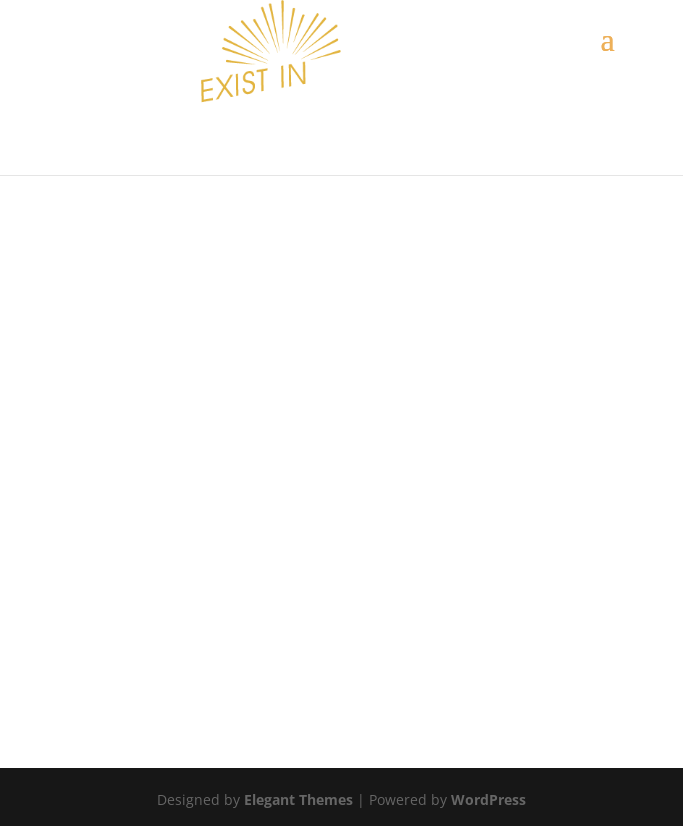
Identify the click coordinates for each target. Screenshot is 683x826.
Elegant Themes (298, 799)
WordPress (488, 799)
